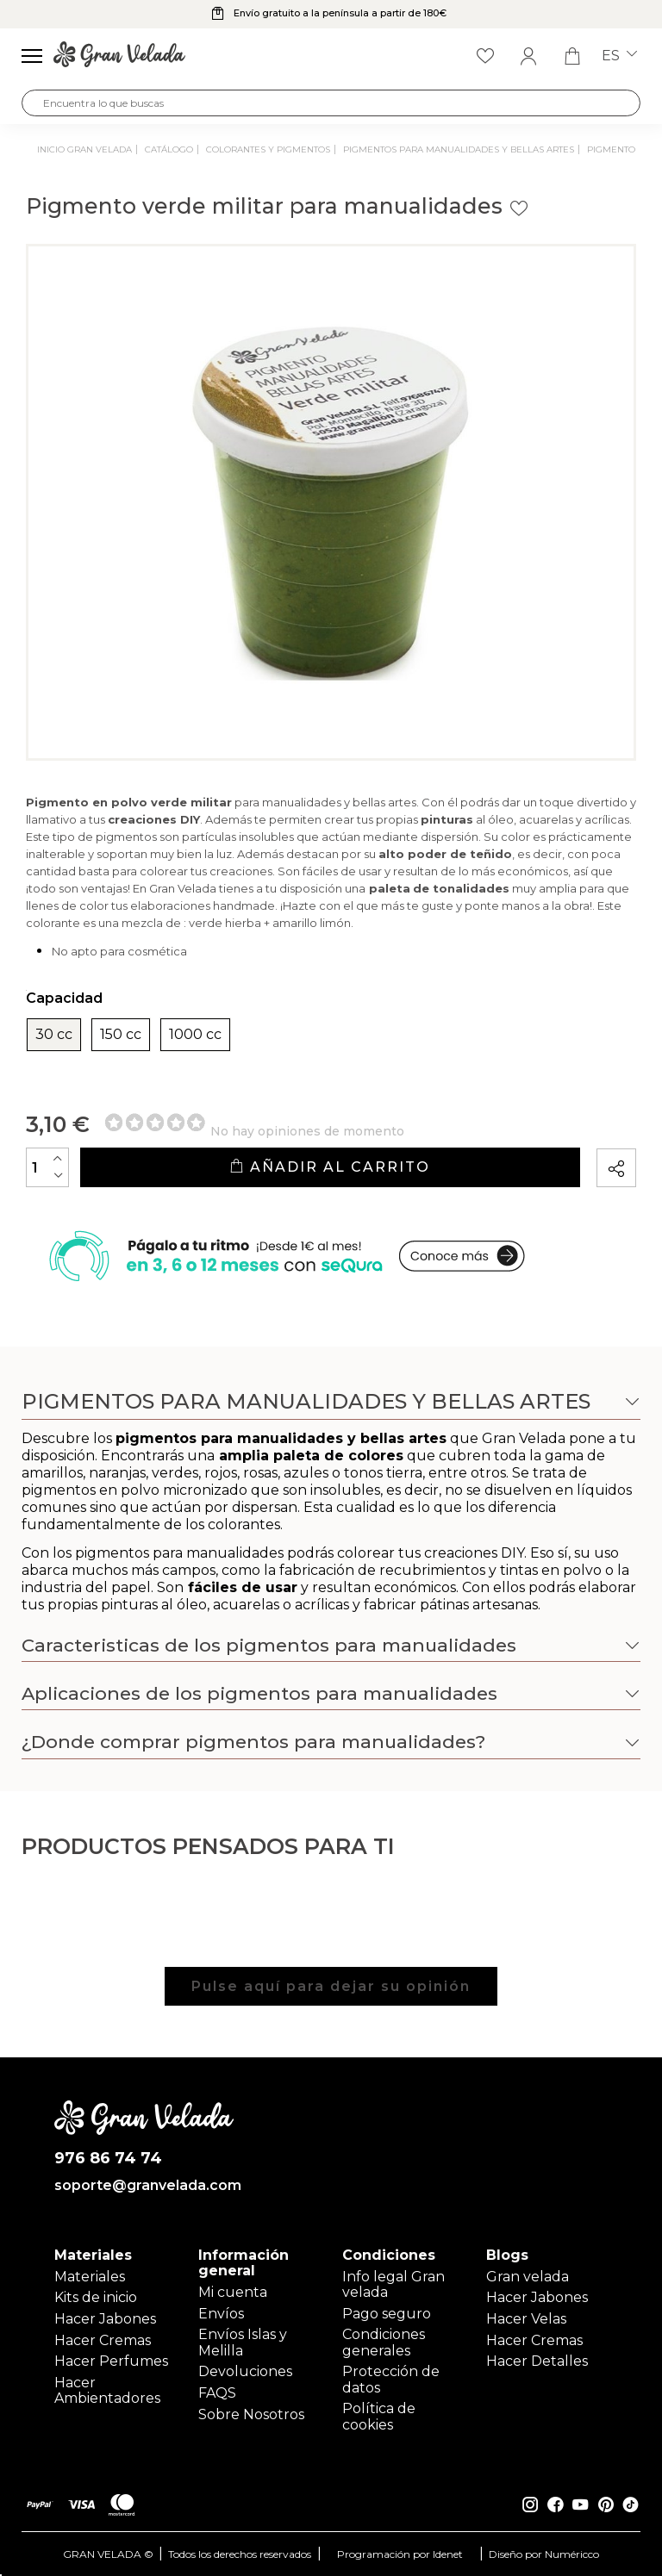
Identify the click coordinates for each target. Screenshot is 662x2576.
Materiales (89, 2276)
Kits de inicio (95, 2297)
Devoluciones (245, 2371)
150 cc (120, 1034)
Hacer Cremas (102, 2340)
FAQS (217, 2393)
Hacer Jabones (105, 2319)
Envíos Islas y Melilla (242, 2342)
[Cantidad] (47, 1167)
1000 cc (195, 1034)
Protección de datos (391, 2379)
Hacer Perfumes (111, 2361)
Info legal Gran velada (393, 2284)
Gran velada (527, 2276)
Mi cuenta (232, 2292)
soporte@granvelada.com (144, 2185)
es (619, 56)
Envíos (221, 2313)
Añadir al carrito (329, 1167)
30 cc (53, 1034)
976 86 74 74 (108, 2159)
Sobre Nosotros (251, 2414)
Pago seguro (386, 2313)
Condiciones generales (383, 2342)
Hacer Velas (526, 2319)
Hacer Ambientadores (107, 2390)
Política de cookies (378, 2416)
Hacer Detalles (537, 2361)
